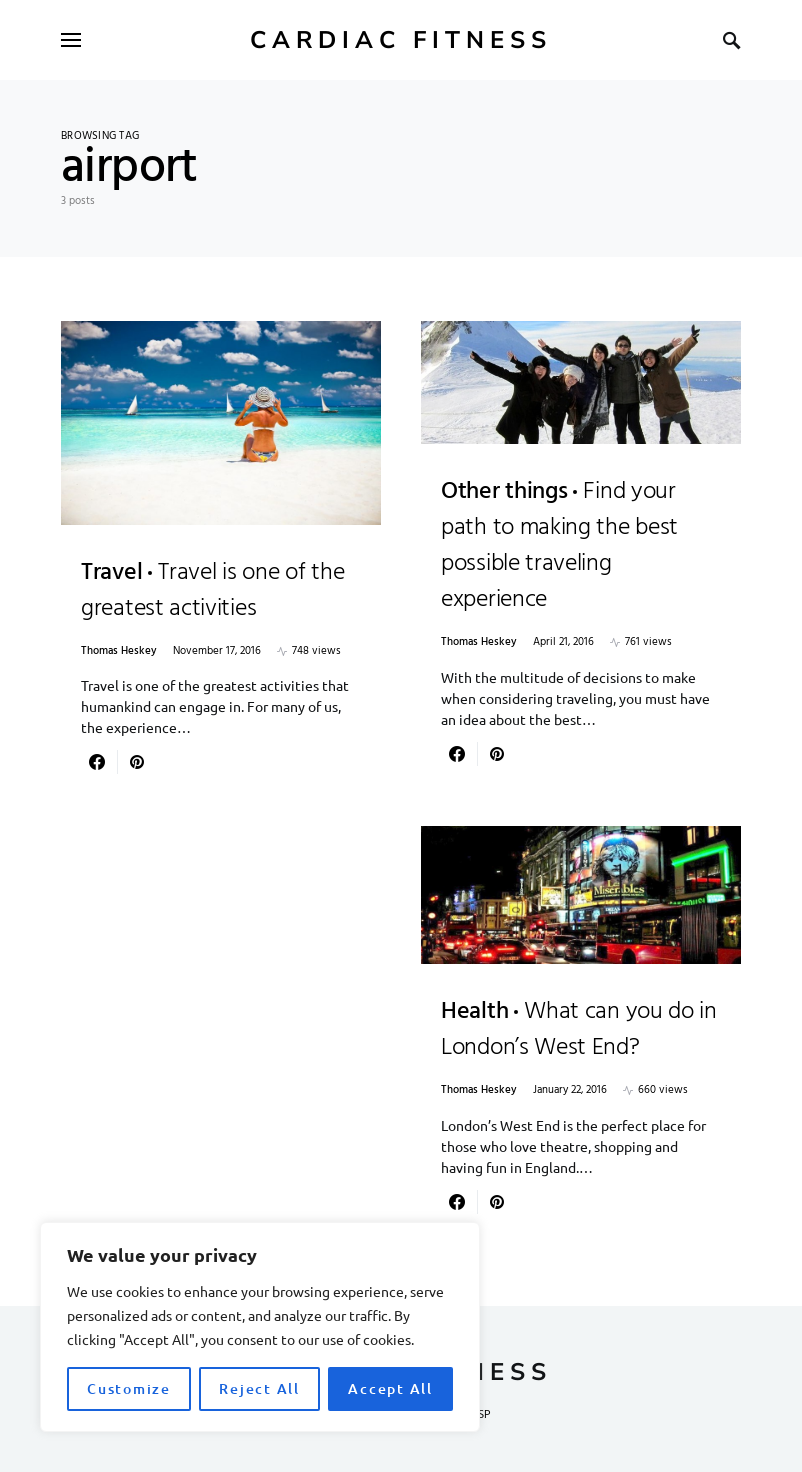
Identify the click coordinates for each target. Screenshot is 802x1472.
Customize (129, 1388)
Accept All (390, 1388)
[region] (260, 1327)
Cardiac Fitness (401, 40)
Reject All (259, 1388)
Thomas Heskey (119, 651)
